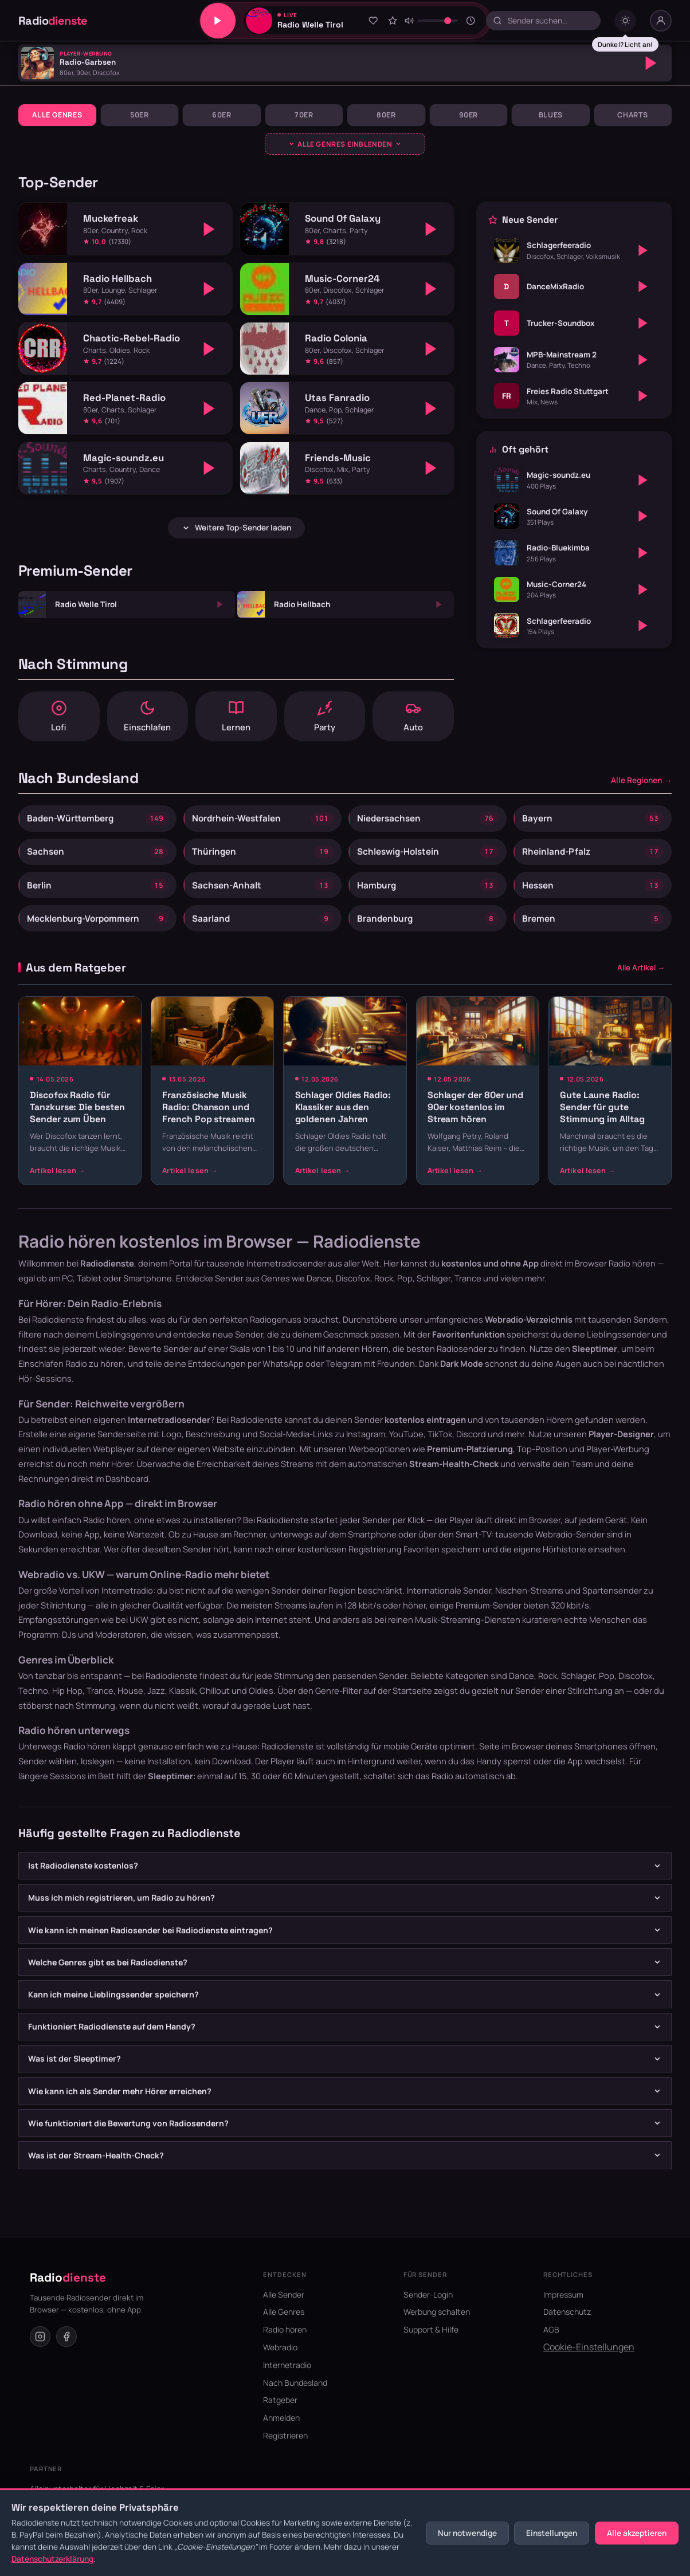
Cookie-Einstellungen (588, 2362)
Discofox (635, 1691)
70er (304, 115)
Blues (551, 115)
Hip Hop (67, 1705)
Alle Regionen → (641, 785)
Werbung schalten (436, 2327)
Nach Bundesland (295, 2397)
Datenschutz (567, 2327)
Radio (53, 20)
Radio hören (632, 1278)
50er (139, 115)
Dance (521, 1691)
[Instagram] (40, 2351)
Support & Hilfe (430, 2344)
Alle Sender (283, 2309)
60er (222, 115)
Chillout (214, 1705)
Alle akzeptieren (637, 2533)
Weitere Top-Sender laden (236, 527)
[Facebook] (66, 2351)
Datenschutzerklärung (52, 2559)
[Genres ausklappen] (345, 144)
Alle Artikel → (641, 982)
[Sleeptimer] (470, 20)
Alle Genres (57, 115)
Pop (606, 1691)
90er (469, 115)
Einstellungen (551, 2533)
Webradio (280, 2362)
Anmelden (281, 2433)
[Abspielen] (651, 63)
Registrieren (285, 2450)
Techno (33, 1705)
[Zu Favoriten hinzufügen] (373, 20)
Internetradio (287, 2379)
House (130, 1705)
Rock (547, 1691)
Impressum (563, 2309)
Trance (100, 1705)
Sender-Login (428, 2309)
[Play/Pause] (218, 20)
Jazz (156, 1705)
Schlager (578, 1691)
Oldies (261, 1705)
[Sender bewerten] (392, 20)
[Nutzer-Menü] (661, 21)
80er (386, 115)
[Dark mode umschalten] (625, 21)
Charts (632, 115)
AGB (551, 2344)
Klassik (182, 1705)
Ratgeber (280, 2415)
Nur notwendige (467, 2533)
